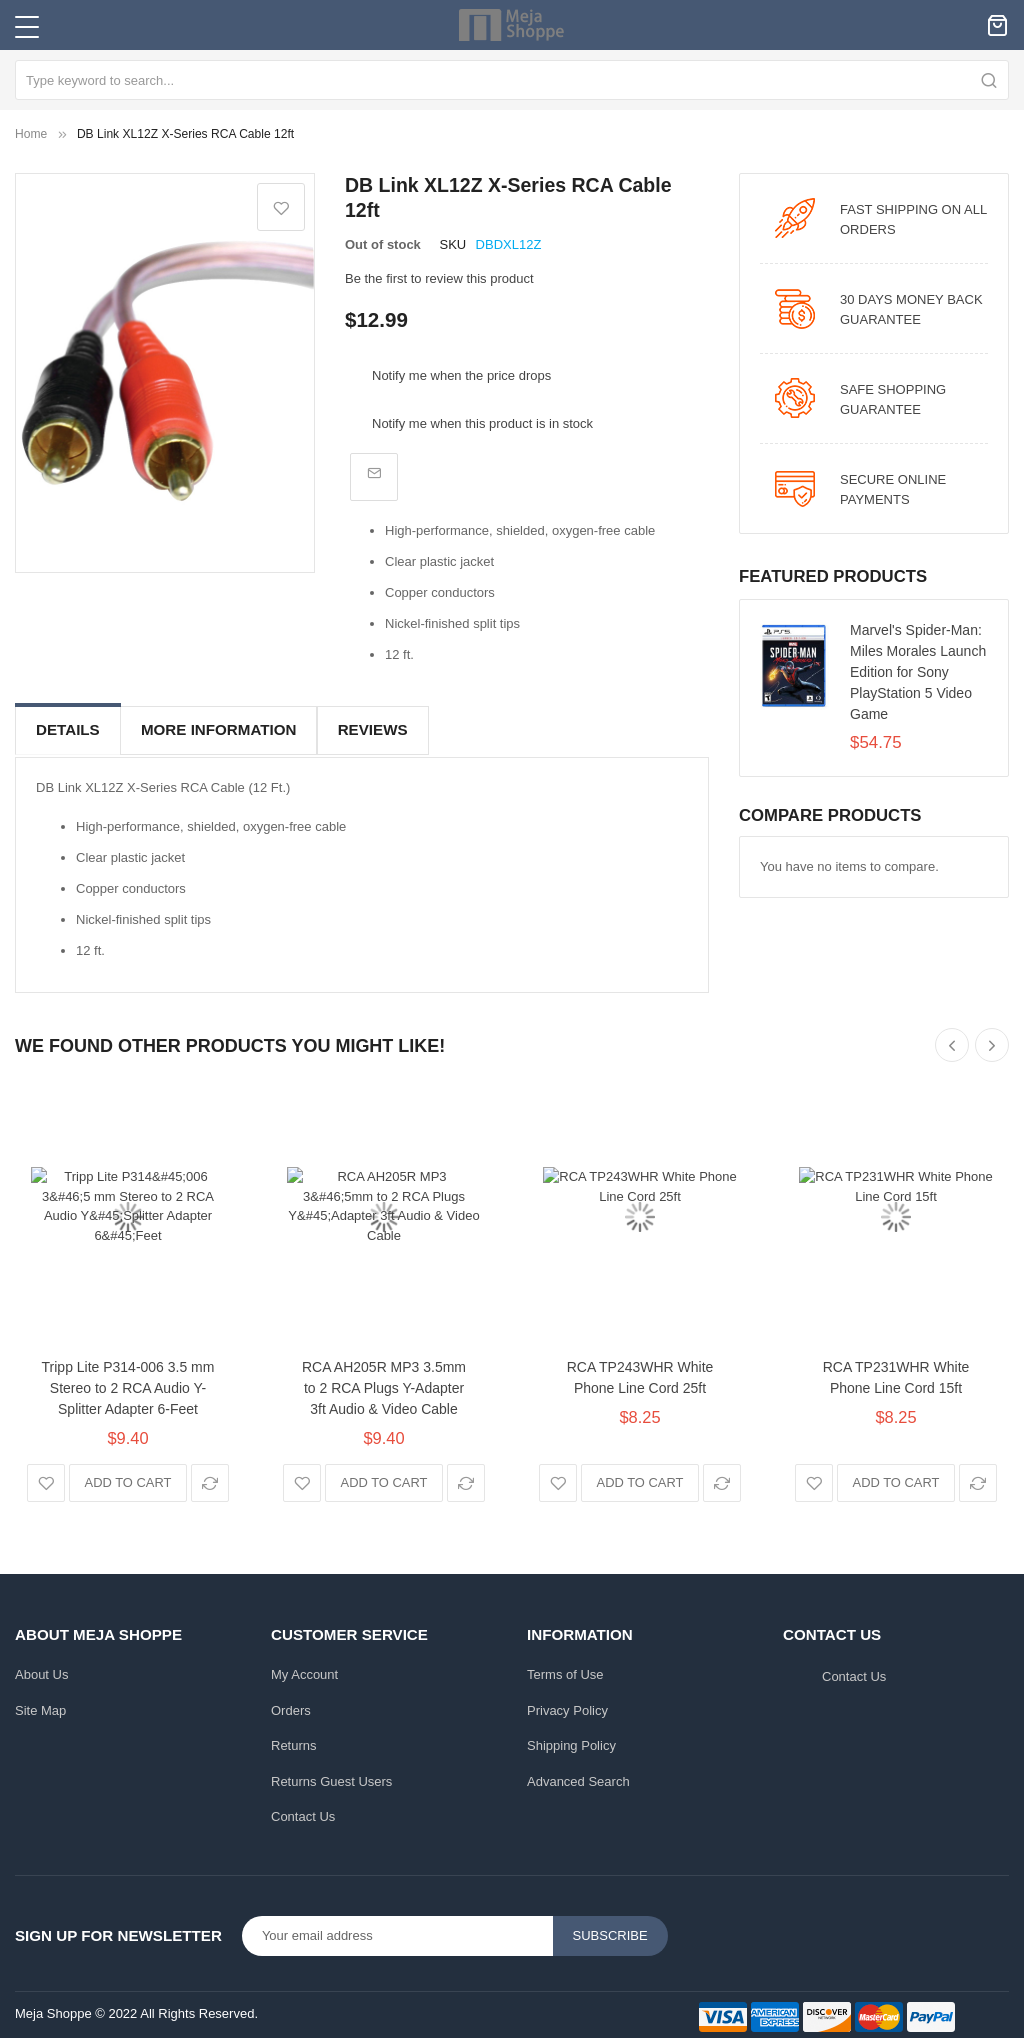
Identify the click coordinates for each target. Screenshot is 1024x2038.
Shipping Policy (571, 1742)
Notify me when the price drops (461, 375)
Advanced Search (578, 1777)
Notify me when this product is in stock (482, 423)
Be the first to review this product (439, 278)
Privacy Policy (567, 1706)
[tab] (68, 730)
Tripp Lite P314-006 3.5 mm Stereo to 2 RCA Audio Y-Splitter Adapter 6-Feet (128, 1384)
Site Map (40, 1706)
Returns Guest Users (331, 1777)
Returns (294, 1742)
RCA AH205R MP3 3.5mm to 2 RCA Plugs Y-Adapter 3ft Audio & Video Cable (384, 1384)
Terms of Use (565, 1671)
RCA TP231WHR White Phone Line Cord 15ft (896, 1373)
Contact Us (303, 1813)
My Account (304, 1671)
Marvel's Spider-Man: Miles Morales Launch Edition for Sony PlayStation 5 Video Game (918, 672)
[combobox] (512, 80)
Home (31, 134)
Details (68, 729)
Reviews (372, 729)
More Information (218, 729)
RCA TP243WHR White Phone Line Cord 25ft (640, 1373)
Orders (291, 1706)
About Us (41, 1671)
